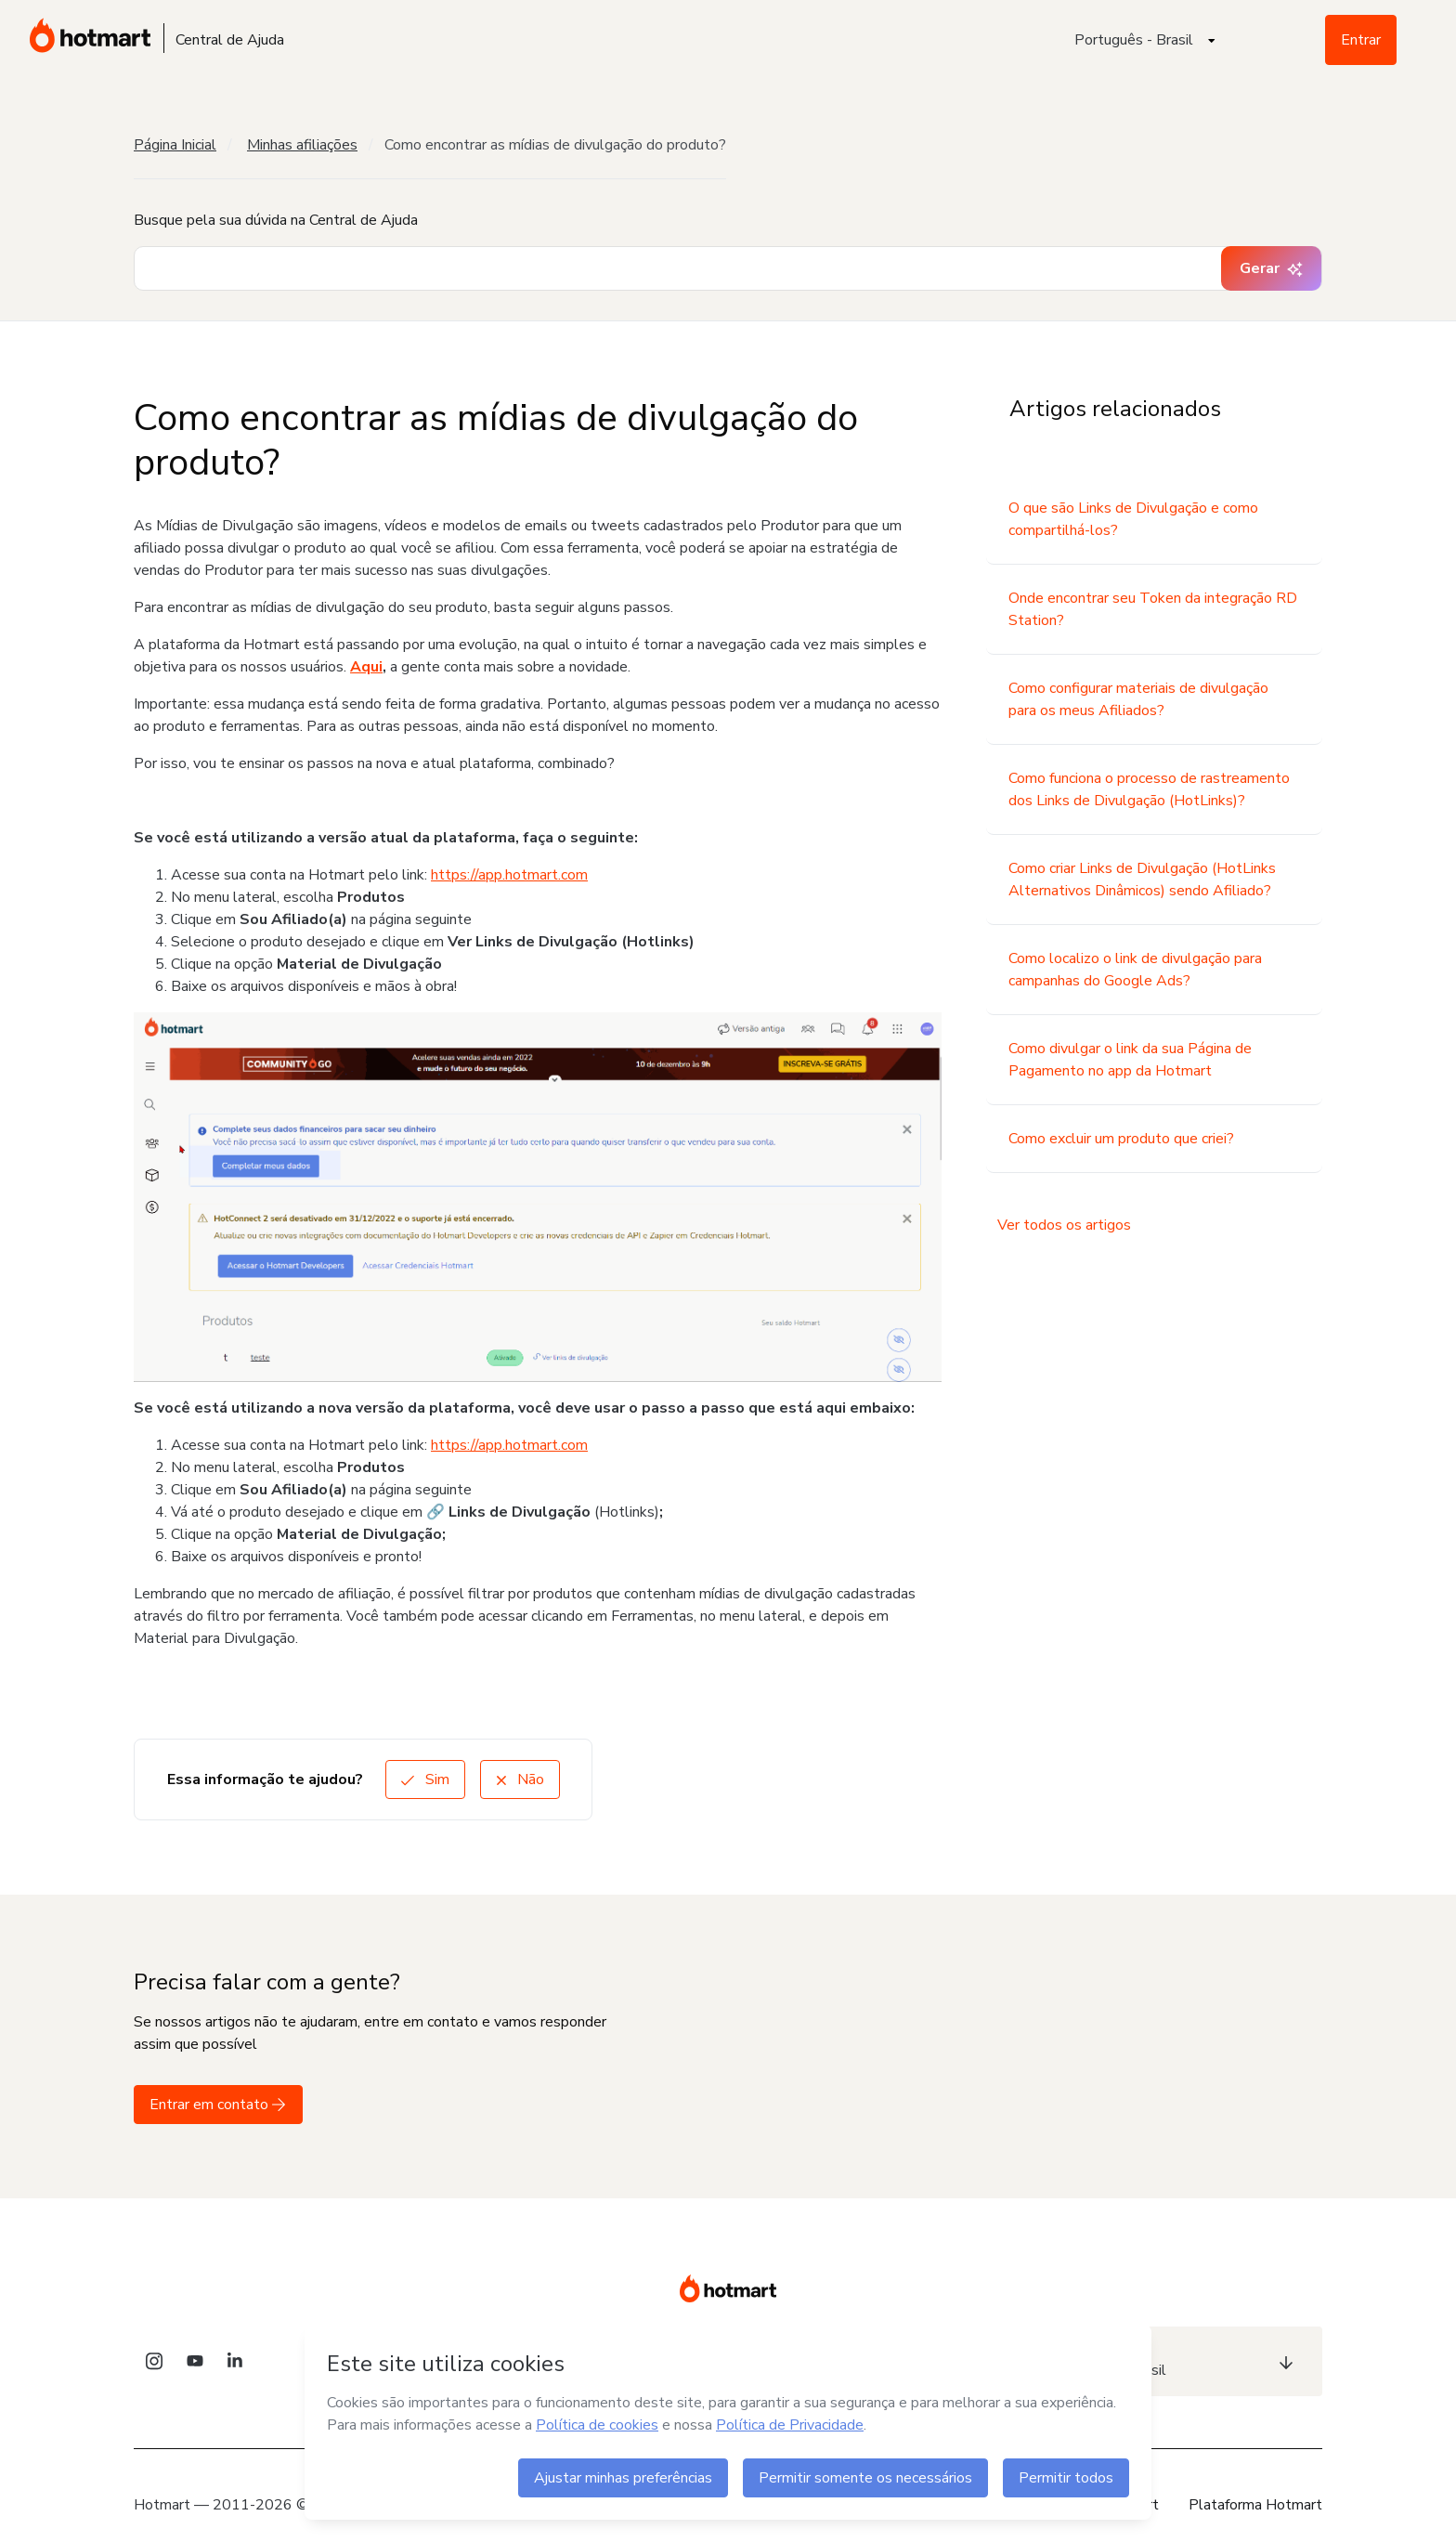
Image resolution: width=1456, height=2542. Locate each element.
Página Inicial (175, 145)
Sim (425, 1779)
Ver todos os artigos (1064, 1225)
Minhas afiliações (302, 145)
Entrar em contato (218, 2104)
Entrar (1361, 40)
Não (520, 1779)
